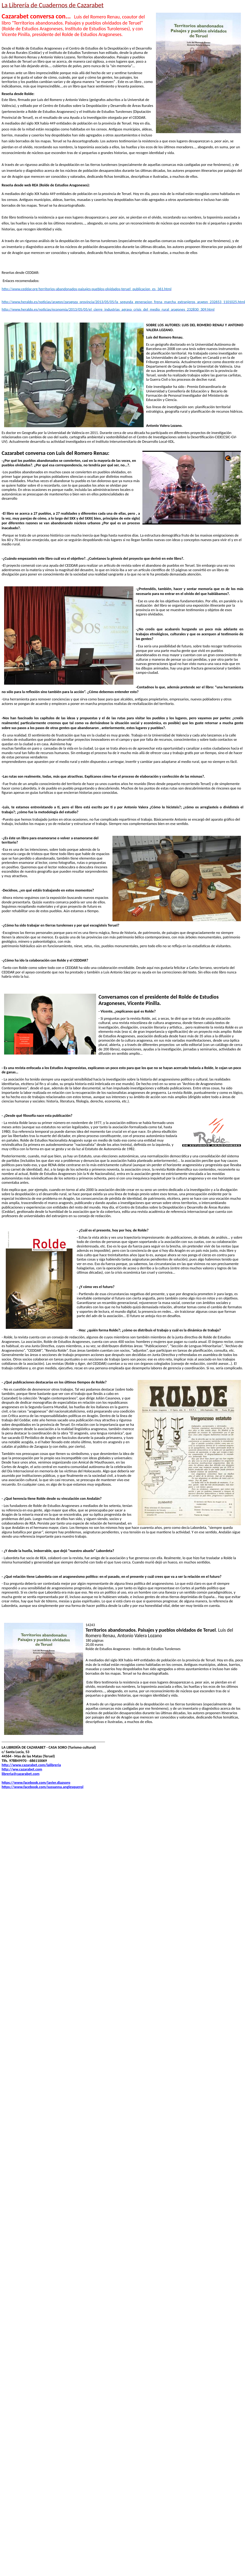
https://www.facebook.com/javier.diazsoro (36, 1782)
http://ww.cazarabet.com (22, 1769)
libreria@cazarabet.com (21, 1773)
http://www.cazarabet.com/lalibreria (31, 1765)
